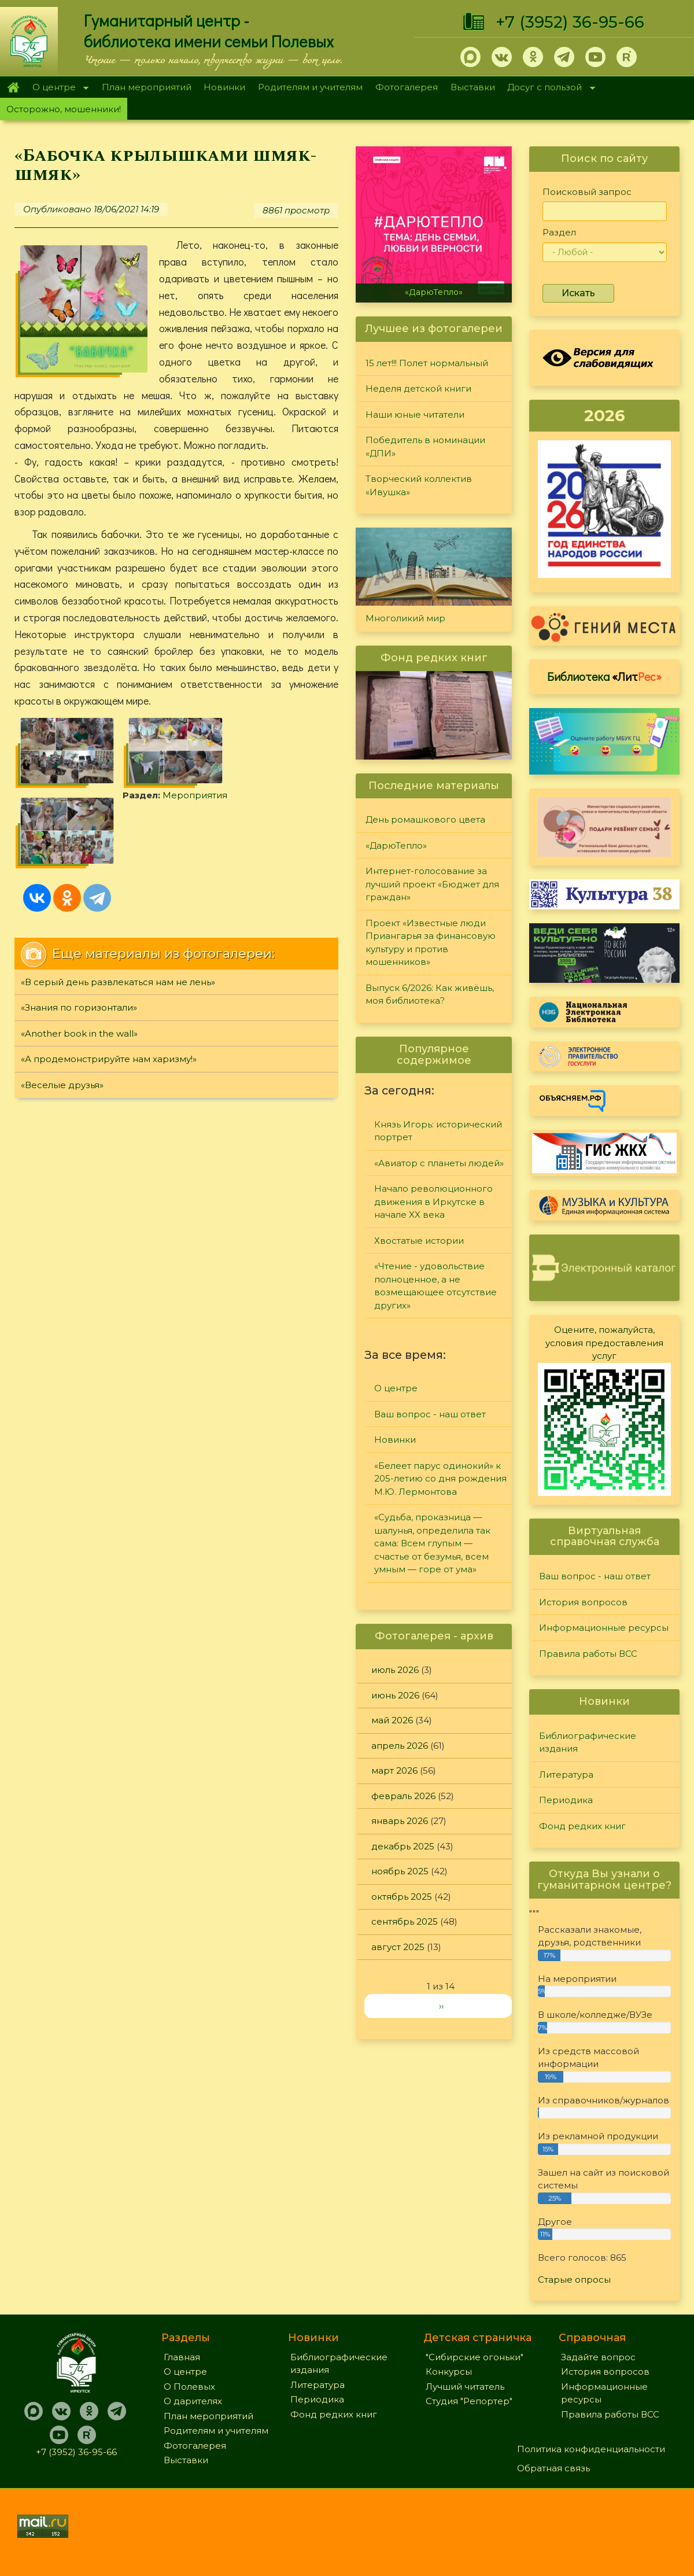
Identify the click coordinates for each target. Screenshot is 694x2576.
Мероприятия (195, 795)
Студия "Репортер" (469, 2401)
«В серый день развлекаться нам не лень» (118, 981)
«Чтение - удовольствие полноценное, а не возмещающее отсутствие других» (435, 1286)
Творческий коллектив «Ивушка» (419, 485)
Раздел (559, 232)
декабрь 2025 (402, 1846)
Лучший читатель (465, 2386)
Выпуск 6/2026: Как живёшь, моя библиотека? (430, 994)
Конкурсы (449, 2371)
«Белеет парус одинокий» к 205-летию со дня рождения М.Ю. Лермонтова (440, 1478)
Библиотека (604, 676)
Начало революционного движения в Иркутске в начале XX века (433, 1201)
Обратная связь (553, 2468)
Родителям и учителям (310, 87)
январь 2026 (399, 1820)
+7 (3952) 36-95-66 (570, 22)
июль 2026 (395, 1669)
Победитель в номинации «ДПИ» (425, 446)
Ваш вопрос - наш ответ (430, 1414)
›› (441, 2005)
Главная (13, 87)
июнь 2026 (395, 1695)
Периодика (566, 1799)
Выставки (473, 87)
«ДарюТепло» (434, 292)
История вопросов (583, 1602)
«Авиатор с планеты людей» (439, 1163)
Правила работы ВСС (588, 1653)
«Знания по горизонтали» (79, 1007)
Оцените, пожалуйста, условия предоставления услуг (604, 1342)
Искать (578, 293)
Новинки (224, 87)
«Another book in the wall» (79, 1033)
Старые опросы (574, 2279)
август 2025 (397, 1946)
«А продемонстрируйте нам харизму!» (109, 1058)
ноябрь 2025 (400, 1871)
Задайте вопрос (598, 2357)
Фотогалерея (406, 87)
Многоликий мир (405, 618)
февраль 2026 (403, 1795)
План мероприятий (146, 87)
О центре (57, 88)
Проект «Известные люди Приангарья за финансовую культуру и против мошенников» (431, 942)
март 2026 (394, 1770)
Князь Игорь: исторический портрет (438, 1131)
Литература (566, 1774)
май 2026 (392, 1720)
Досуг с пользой (548, 88)
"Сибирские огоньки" (474, 2357)
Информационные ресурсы (604, 1627)
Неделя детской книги (418, 388)
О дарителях (193, 2401)
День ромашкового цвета (425, 819)
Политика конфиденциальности (591, 2449)
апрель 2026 (399, 1745)
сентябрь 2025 (404, 1921)
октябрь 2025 (401, 1896)
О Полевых (189, 2386)
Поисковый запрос (587, 191)
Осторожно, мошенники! (63, 109)
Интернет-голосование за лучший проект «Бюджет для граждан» (432, 883)
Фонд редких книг (582, 1825)
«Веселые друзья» (62, 1084)
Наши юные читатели (415, 414)
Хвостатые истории (419, 1240)
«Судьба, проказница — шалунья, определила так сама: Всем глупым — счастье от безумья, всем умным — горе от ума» (432, 1543)
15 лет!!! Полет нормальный (427, 363)
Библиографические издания (587, 1742)
